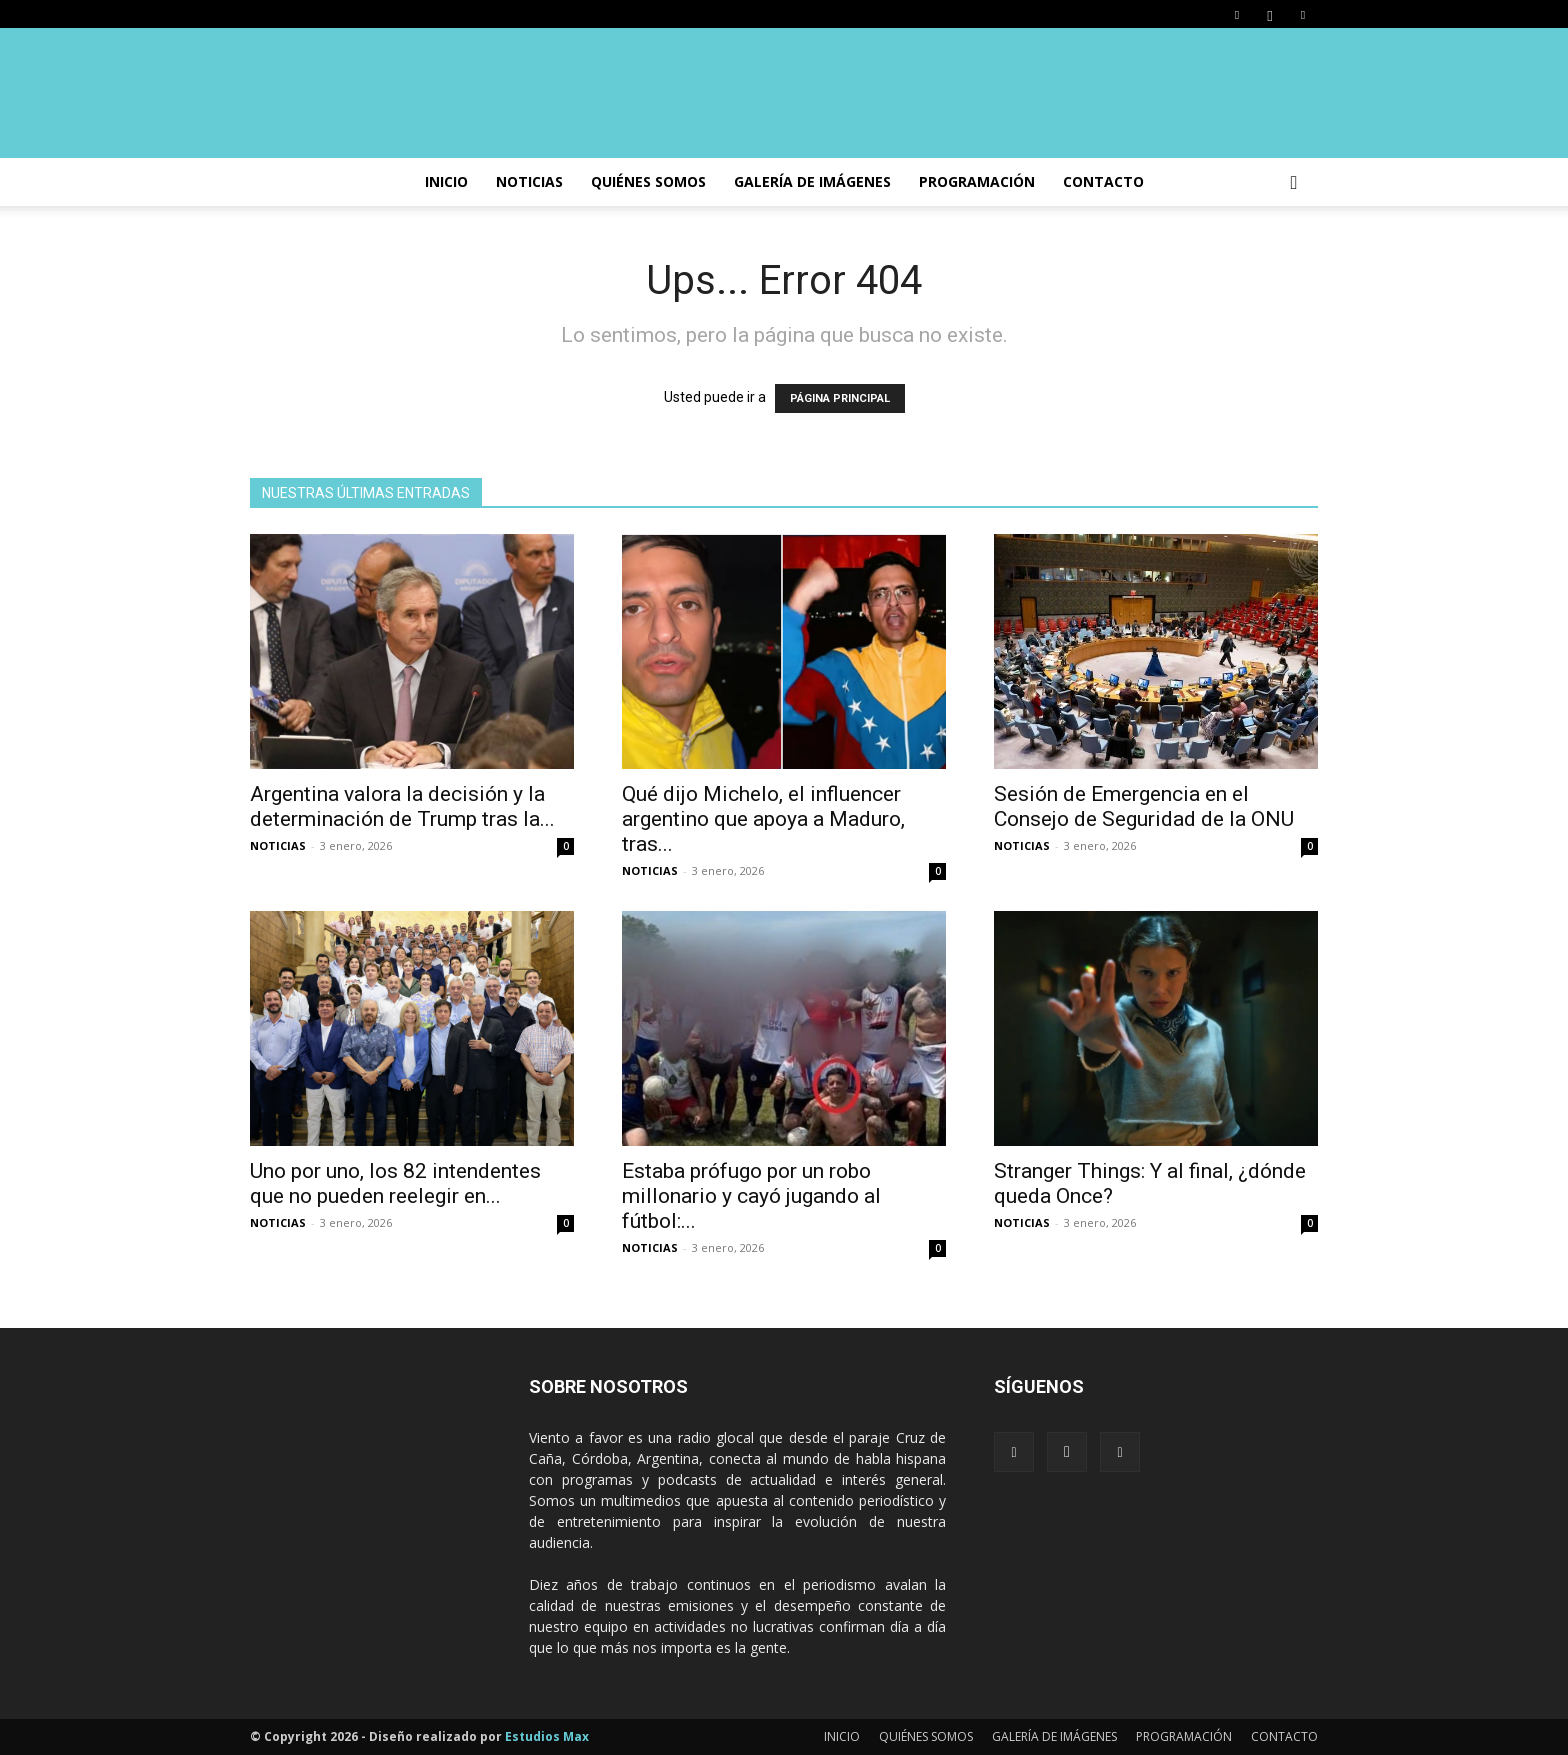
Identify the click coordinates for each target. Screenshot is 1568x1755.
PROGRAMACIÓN (977, 181)
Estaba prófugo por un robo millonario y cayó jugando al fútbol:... (751, 1196)
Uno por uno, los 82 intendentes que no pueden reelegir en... (395, 1183)
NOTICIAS (529, 181)
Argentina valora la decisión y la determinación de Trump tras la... (402, 806)
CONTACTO (1103, 181)
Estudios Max (547, 1736)
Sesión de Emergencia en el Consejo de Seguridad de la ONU (1144, 806)
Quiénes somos (648, 181)
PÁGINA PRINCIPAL (840, 398)
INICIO (446, 181)
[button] (1294, 183)
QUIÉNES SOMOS (926, 1736)
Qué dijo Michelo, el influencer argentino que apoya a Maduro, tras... (763, 819)
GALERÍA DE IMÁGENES (812, 181)
